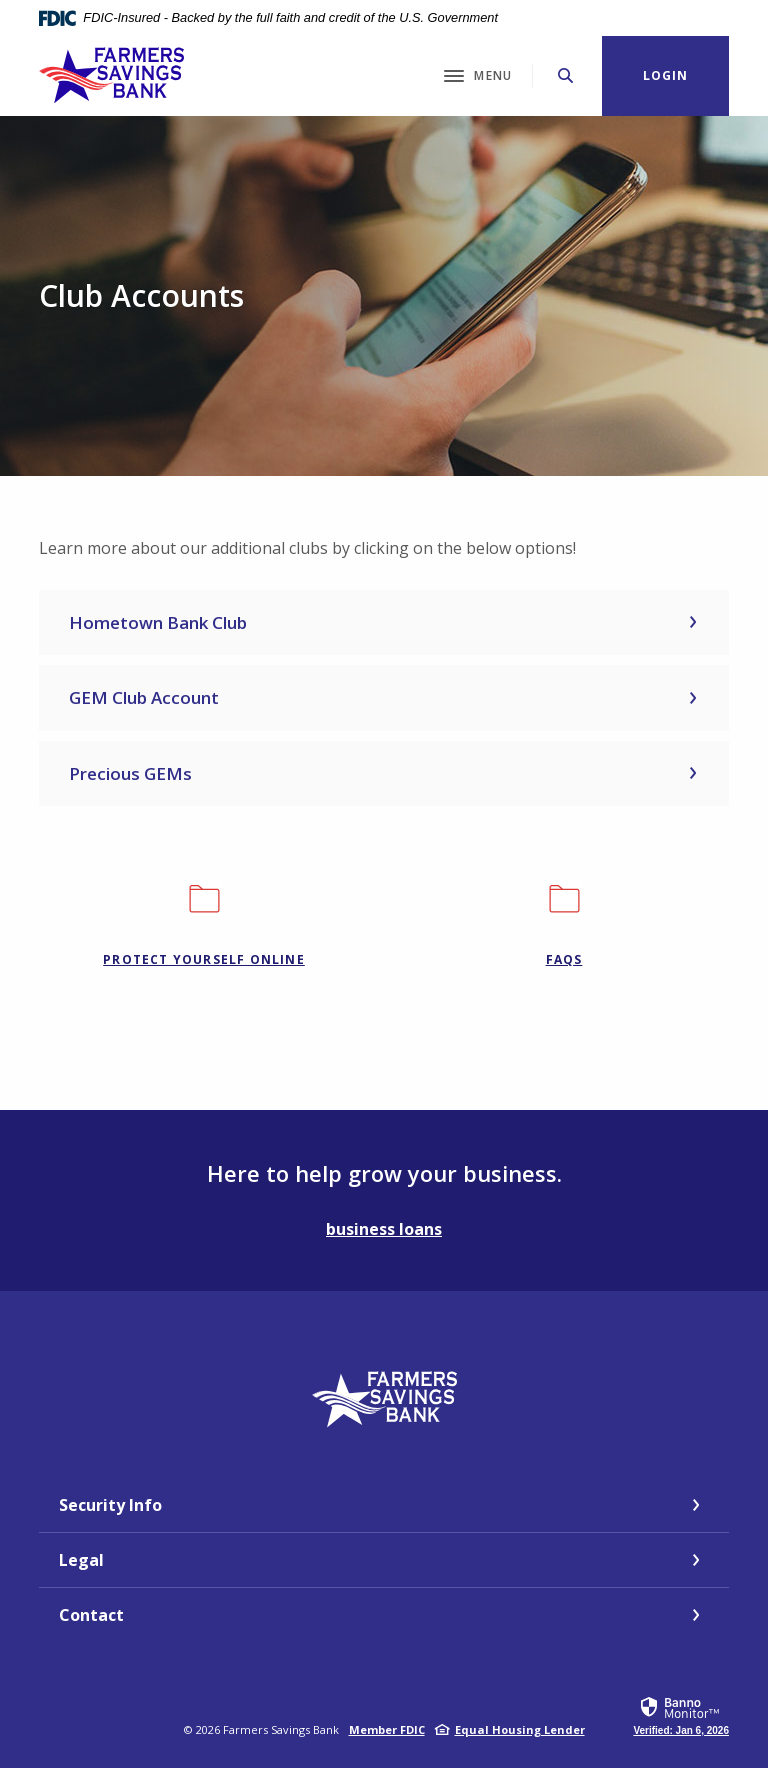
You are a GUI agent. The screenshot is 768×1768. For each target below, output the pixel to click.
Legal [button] (81, 1560)
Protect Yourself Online (204, 959)
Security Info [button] (110, 1505)
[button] (384, 623)
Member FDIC (387, 1729)
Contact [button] (91, 1615)
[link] (681, 1715)
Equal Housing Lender (520, 1729)
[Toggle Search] (566, 75)
